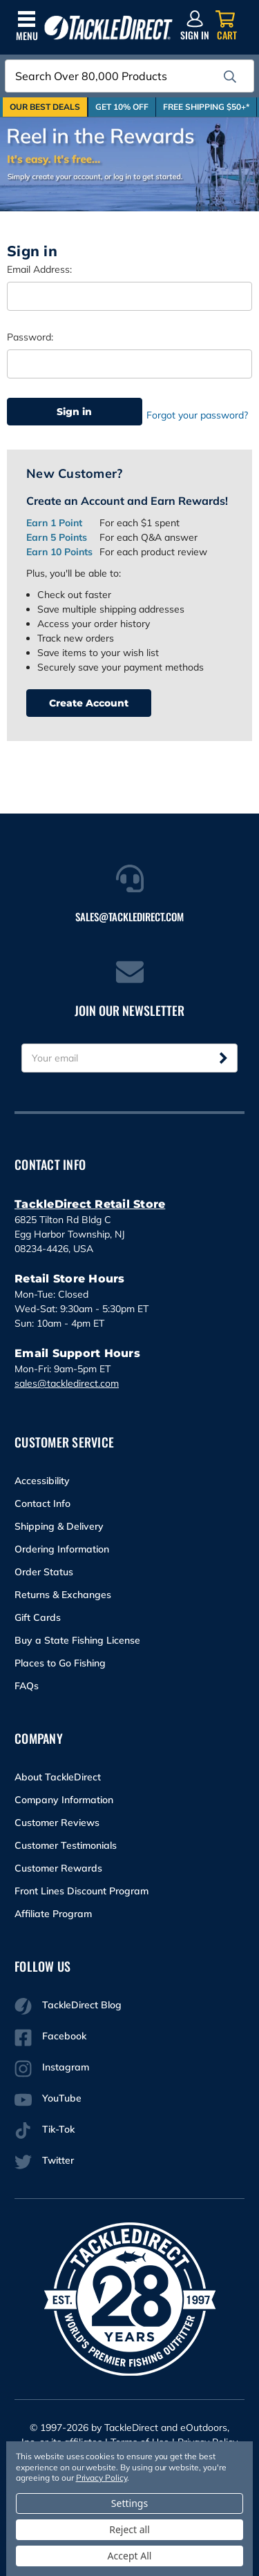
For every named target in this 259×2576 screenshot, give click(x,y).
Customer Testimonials (66, 1845)
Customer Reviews (57, 1822)
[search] (230, 77)
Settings (129, 2503)
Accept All (130, 2555)
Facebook (50, 2037)
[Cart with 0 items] (226, 26)
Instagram (52, 2068)
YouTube (48, 2099)
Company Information (64, 1800)
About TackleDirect (58, 1777)
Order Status (44, 1572)
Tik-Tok (45, 2131)
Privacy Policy (101, 2477)
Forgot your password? (197, 415)
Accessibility (42, 1480)
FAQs (27, 1686)
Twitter (44, 2162)
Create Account (88, 703)
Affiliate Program (53, 1913)
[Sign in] (194, 26)
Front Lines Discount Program (81, 1891)
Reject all (129, 2529)
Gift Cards (38, 1617)
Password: (30, 337)
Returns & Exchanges (63, 1594)
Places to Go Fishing (60, 1663)
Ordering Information (62, 1549)
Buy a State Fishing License (77, 1640)
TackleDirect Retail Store (90, 1204)
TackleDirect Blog (68, 2006)
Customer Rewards (58, 1868)
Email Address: (39, 269)
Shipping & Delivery (59, 1526)
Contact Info (42, 1503)
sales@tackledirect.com (67, 1383)
